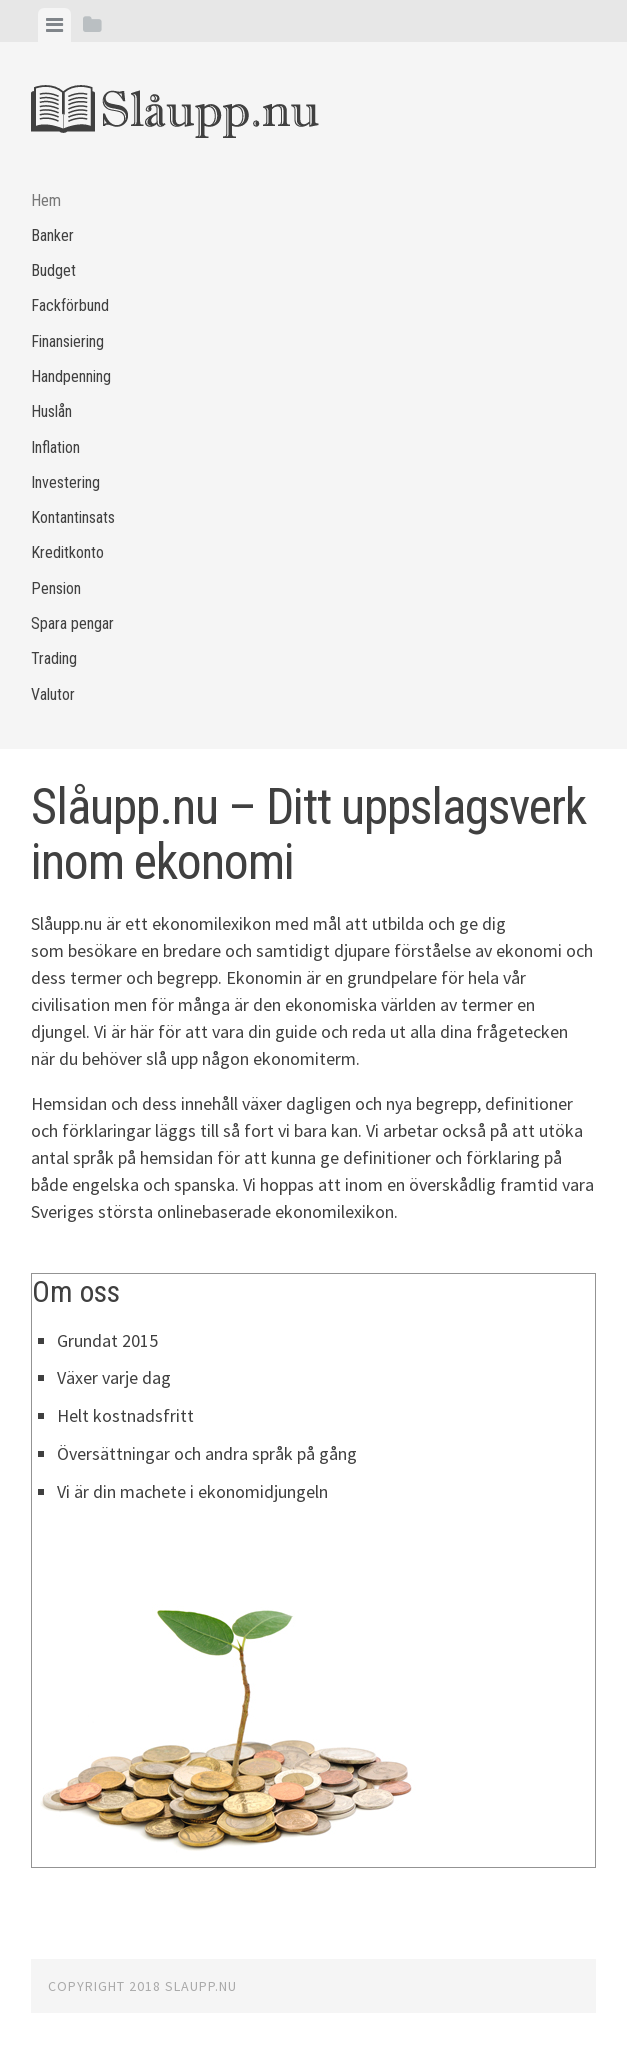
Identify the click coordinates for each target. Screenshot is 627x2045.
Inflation (55, 447)
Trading (54, 658)
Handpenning (71, 376)
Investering (65, 482)
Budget (53, 270)
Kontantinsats (73, 517)
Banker (52, 235)
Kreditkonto (67, 552)
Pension (56, 588)
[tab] (54, 25)
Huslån (51, 411)
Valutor (53, 694)
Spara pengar (72, 623)
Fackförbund (70, 305)
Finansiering (67, 341)
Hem (46, 200)
